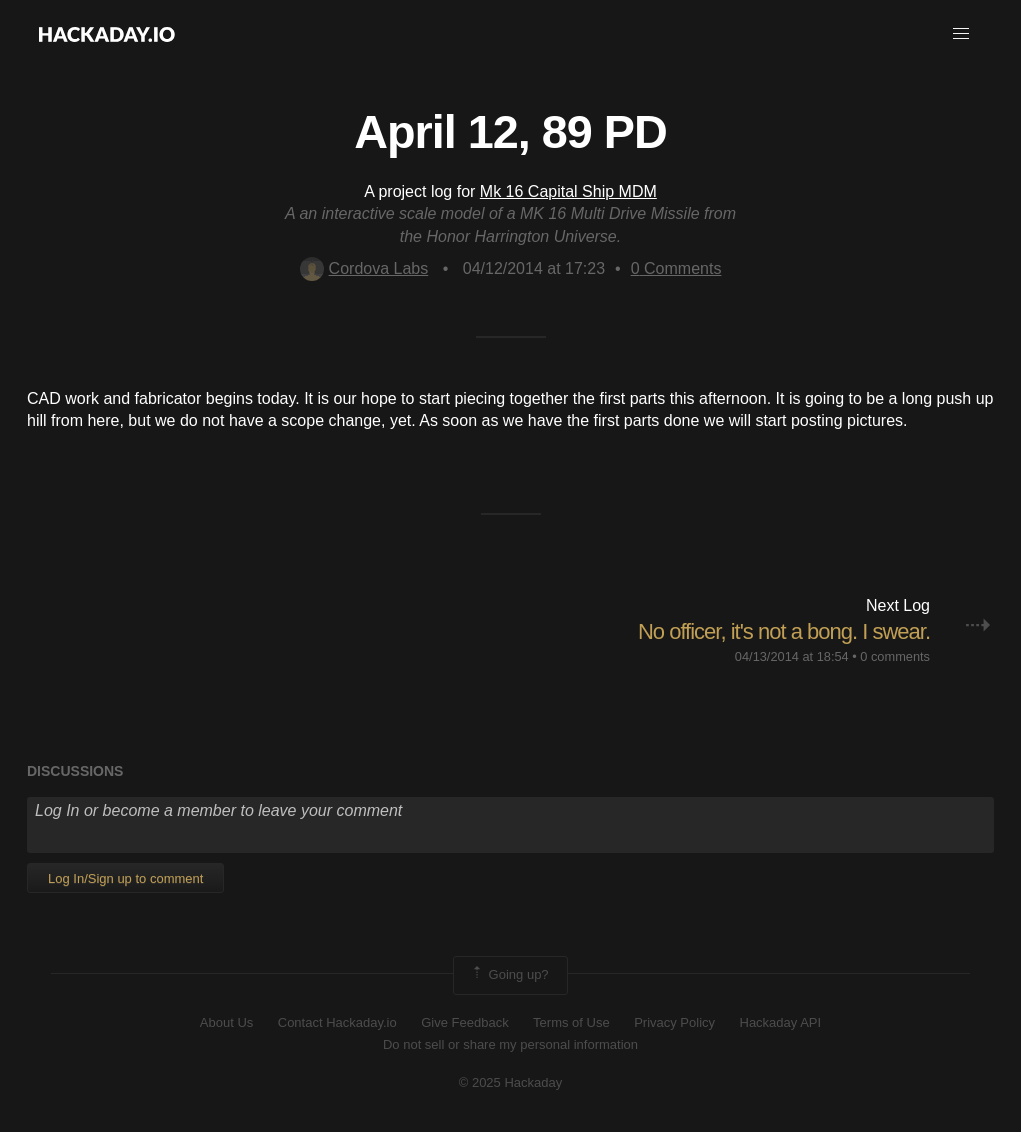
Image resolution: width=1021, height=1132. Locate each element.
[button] (961, 34)
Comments (676, 268)
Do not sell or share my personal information (510, 1044)
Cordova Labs (364, 268)
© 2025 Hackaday (511, 1082)
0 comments (895, 656)
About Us (226, 1022)
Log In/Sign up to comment (125, 878)
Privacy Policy (674, 1022)
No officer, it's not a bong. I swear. (784, 631)
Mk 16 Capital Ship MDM (568, 191)
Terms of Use (571, 1022)
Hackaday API (781, 1022)
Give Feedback (464, 1022)
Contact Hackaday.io (337, 1022)
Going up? (509, 975)
